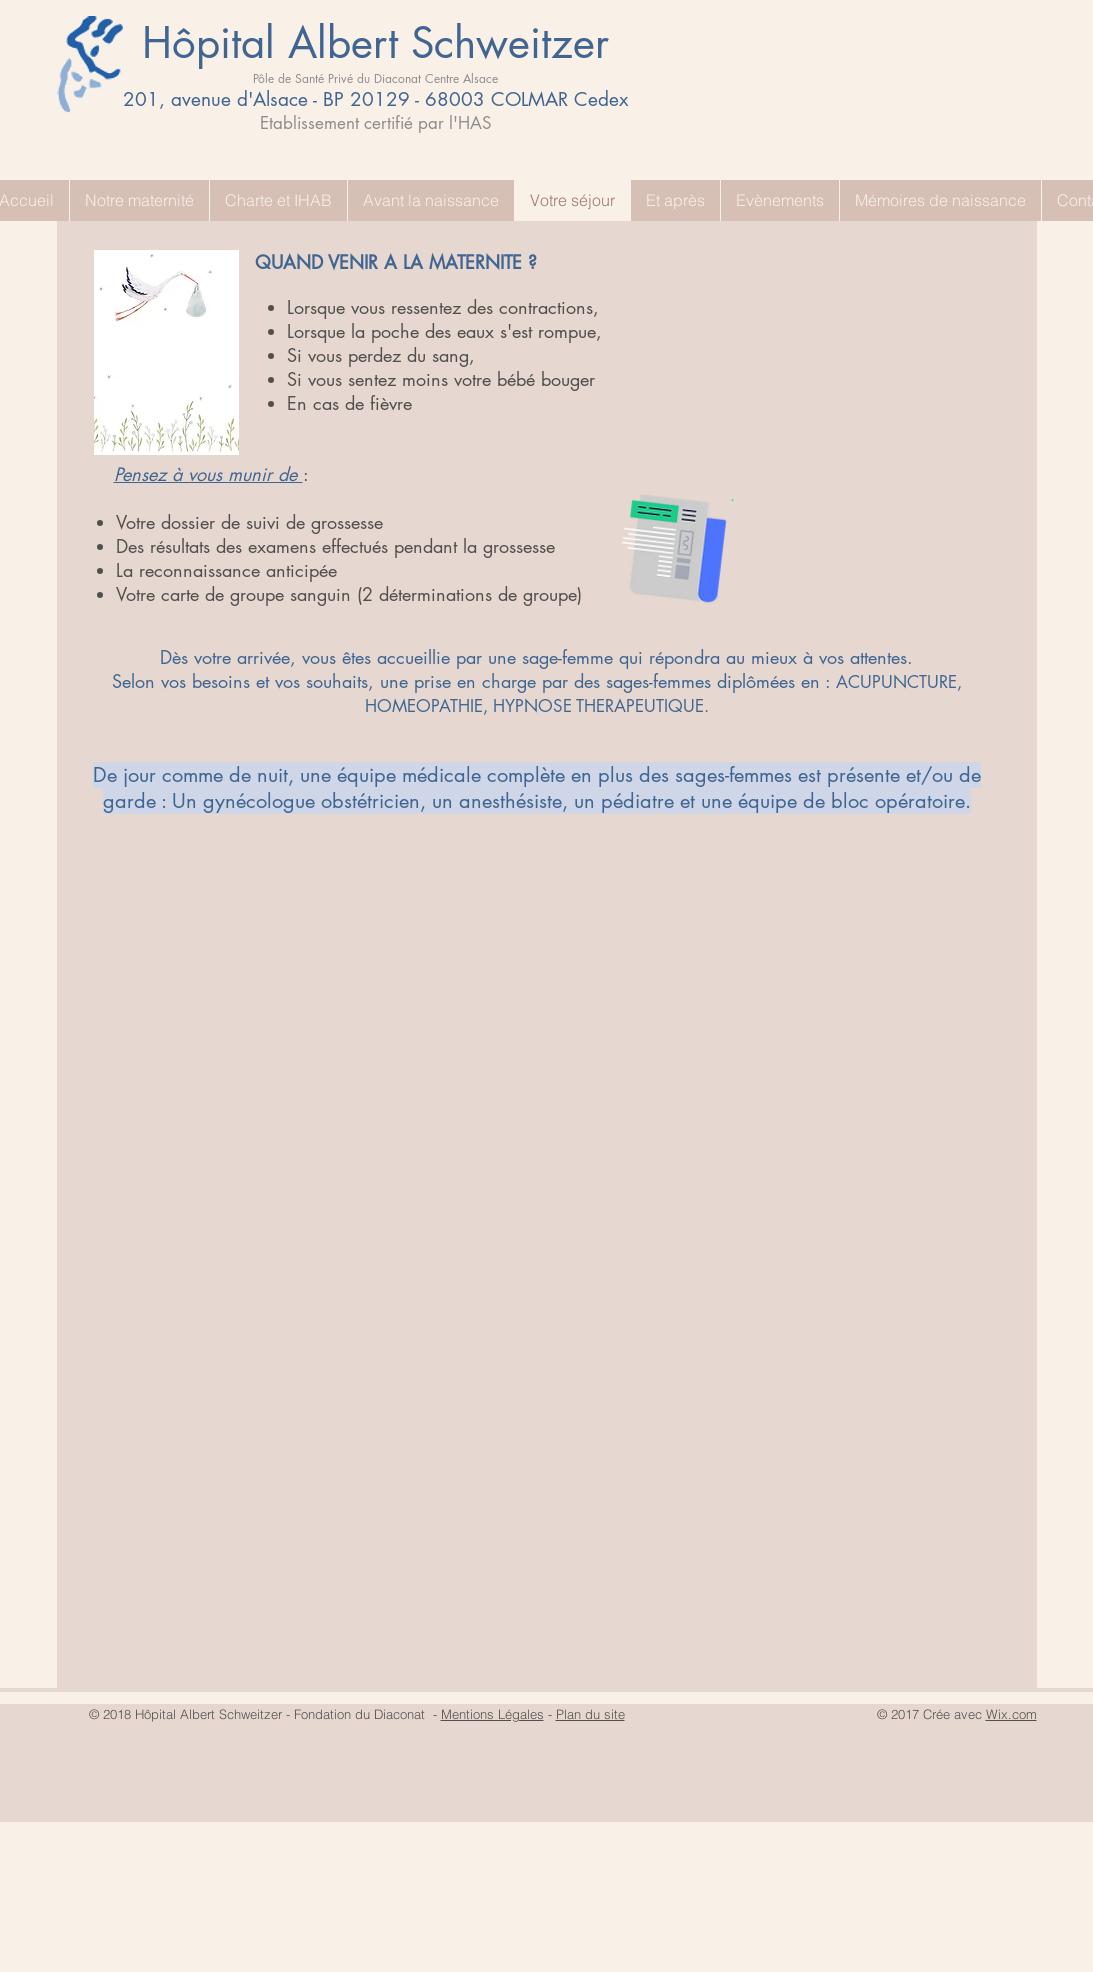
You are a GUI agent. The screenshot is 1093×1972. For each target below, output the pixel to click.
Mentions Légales (492, 1714)
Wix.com (1011, 1714)
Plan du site (590, 1714)
